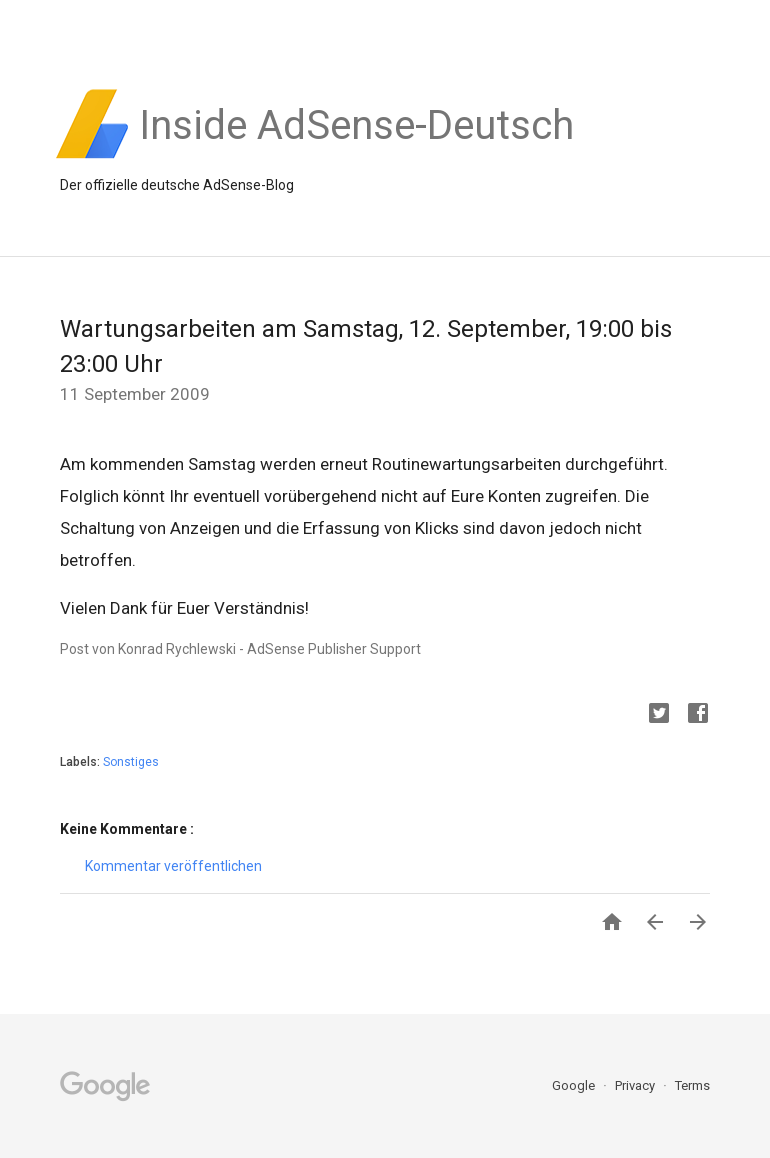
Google (575, 1085)
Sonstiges (131, 762)
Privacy (636, 1085)
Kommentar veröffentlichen (173, 866)
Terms (692, 1085)
